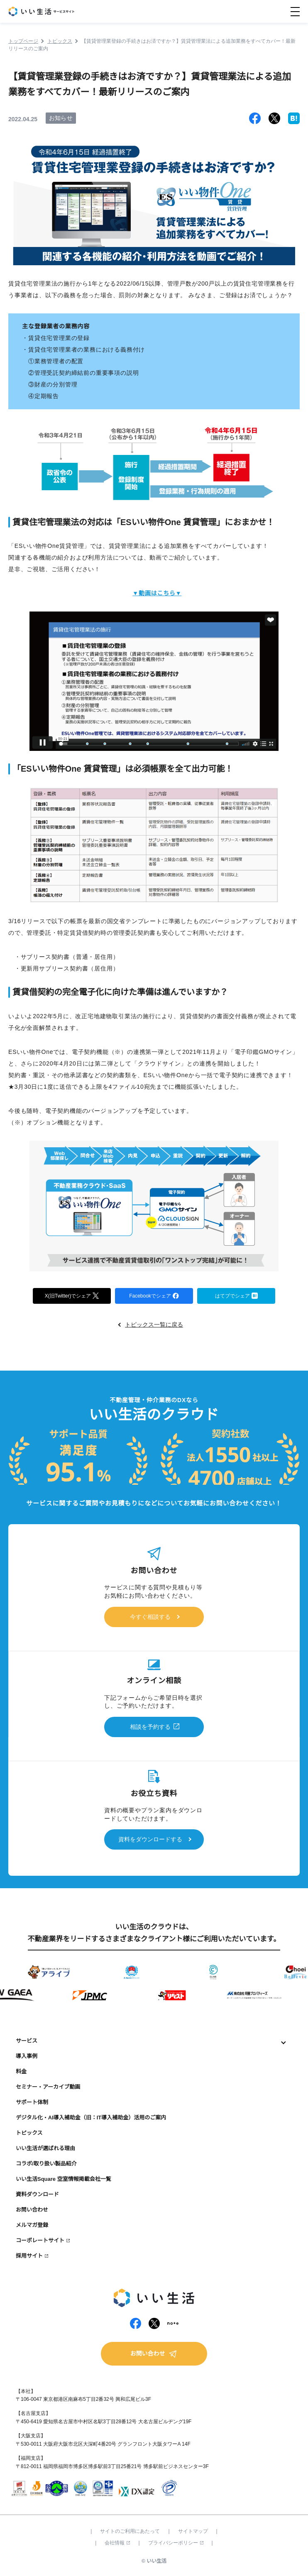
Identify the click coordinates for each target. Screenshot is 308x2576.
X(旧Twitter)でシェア (72, 1295)
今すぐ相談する (150, 1616)
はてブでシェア (236, 1295)
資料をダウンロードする (150, 1839)
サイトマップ (193, 2531)
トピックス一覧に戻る (154, 1324)
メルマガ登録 (32, 2225)
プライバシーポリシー (175, 2543)
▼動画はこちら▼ (156, 593)
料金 (21, 2071)
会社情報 (117, 2543)
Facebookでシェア (154, 1295)
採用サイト (29, 2256)
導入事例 (26, 2056)
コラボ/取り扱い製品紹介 (46, 2164)
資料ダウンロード (37, 2194)
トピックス (29, 2133)
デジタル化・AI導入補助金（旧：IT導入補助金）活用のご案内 (91, 2117)
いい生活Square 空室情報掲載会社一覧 (63, 2179)
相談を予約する (150, 1726)
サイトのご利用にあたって (130, 2531)
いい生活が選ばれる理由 (45, 2148)
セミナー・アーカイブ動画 (48, 2087)
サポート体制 (32, 2102)
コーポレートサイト (40, 2240)
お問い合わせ (32, 2210)
